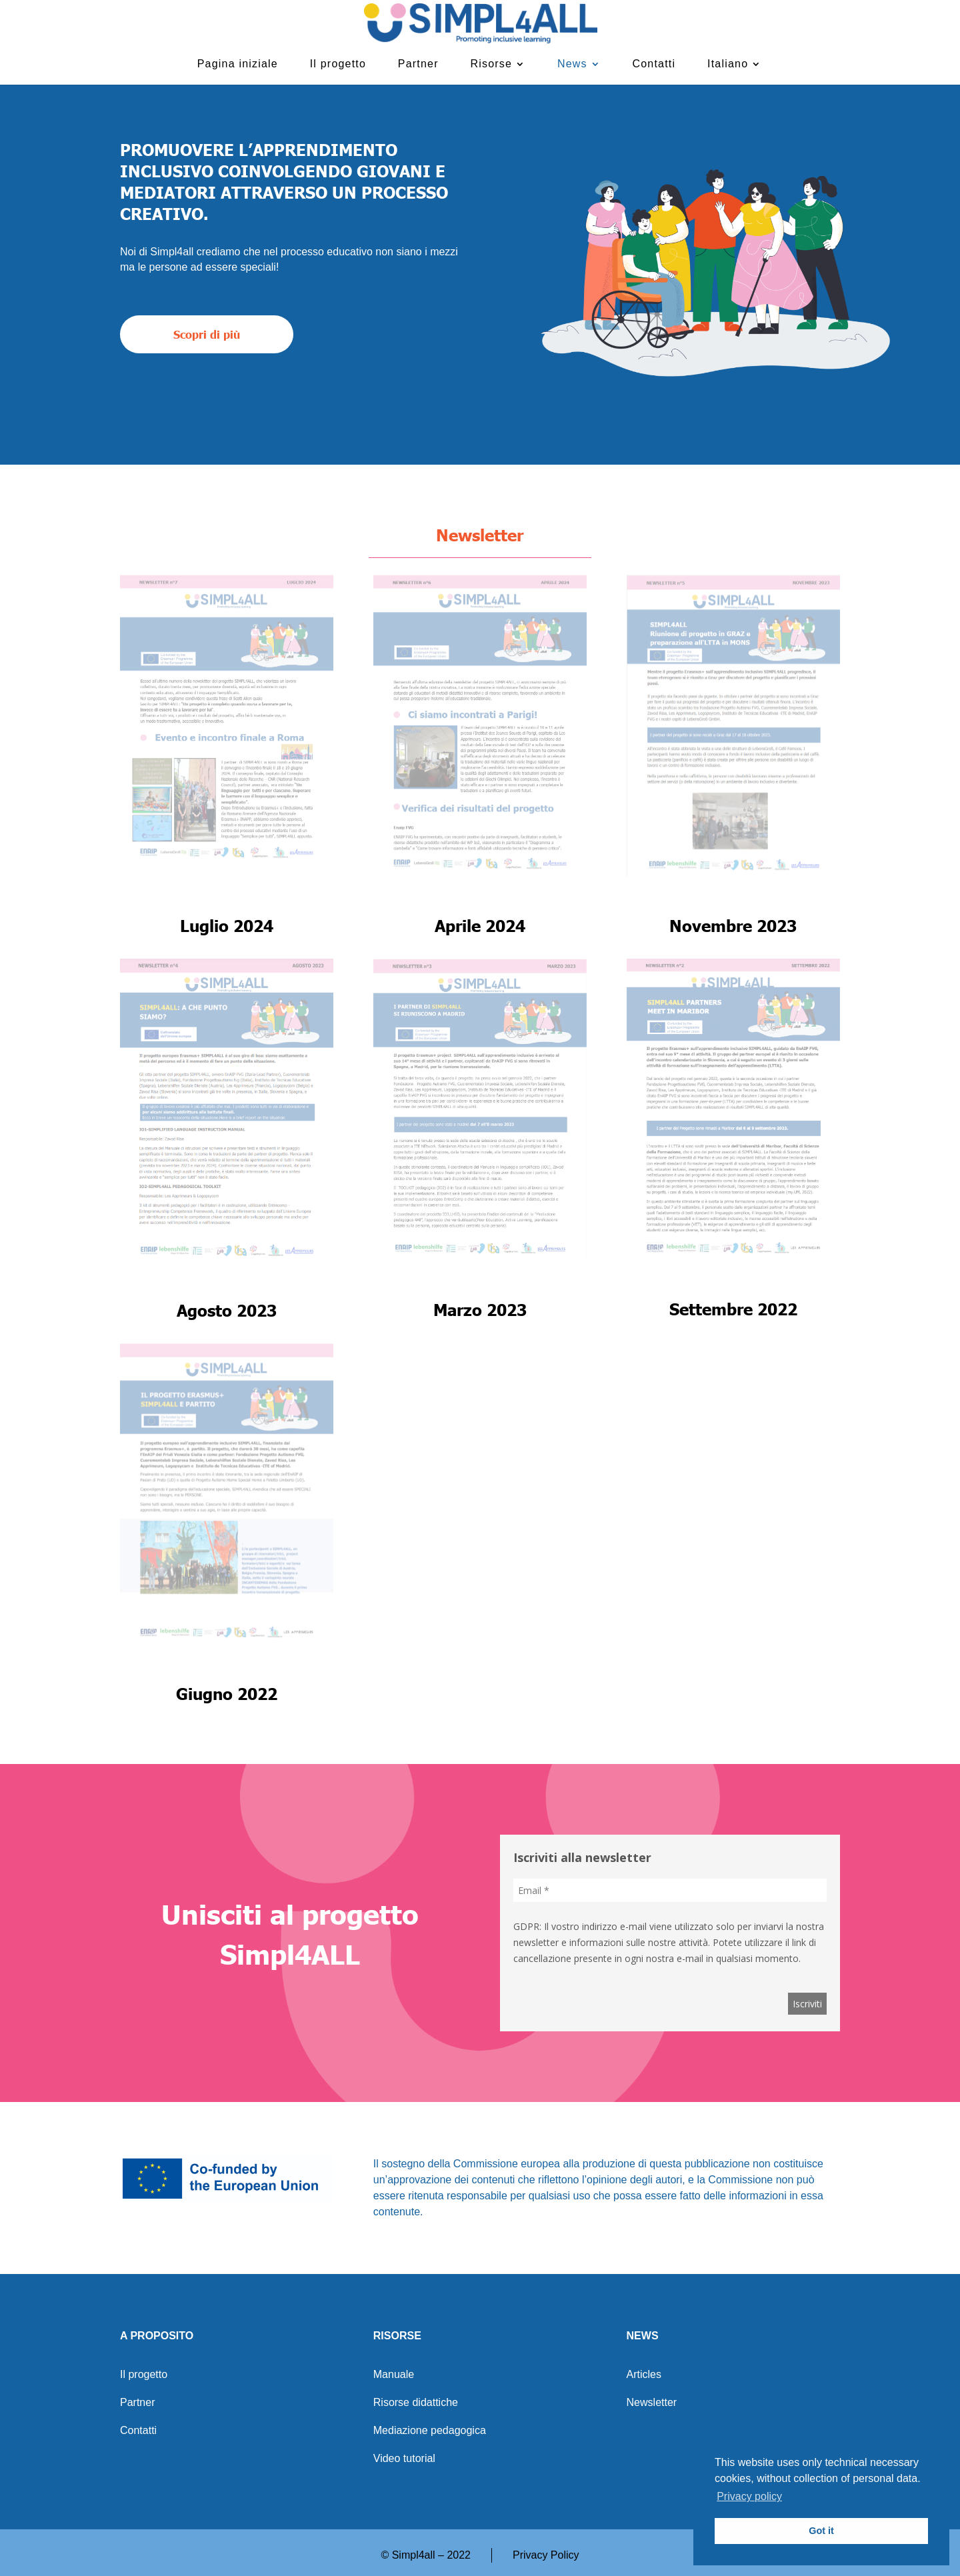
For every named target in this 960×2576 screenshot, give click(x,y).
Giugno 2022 (226, 1693)
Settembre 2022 (733, 1309)
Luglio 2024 (226, 925)
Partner (418, 64)
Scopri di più (206, 334)
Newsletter (652, 2403)
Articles (644, 2375)
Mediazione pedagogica (429, 2431)
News (572, 64)
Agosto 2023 (227, 1310)
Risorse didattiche (415, 2403)
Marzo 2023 (480, 1309)
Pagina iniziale (237, 64)
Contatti (654, 64)
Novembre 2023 (733, 925)
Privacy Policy (546, 2555)
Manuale (393, 2375)
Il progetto (338, 64)
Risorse (492, 64)
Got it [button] (821, 2530)
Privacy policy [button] (749, 2496)
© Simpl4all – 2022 (426, 2555)
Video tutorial (404, 2459)
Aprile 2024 (480, 925)
